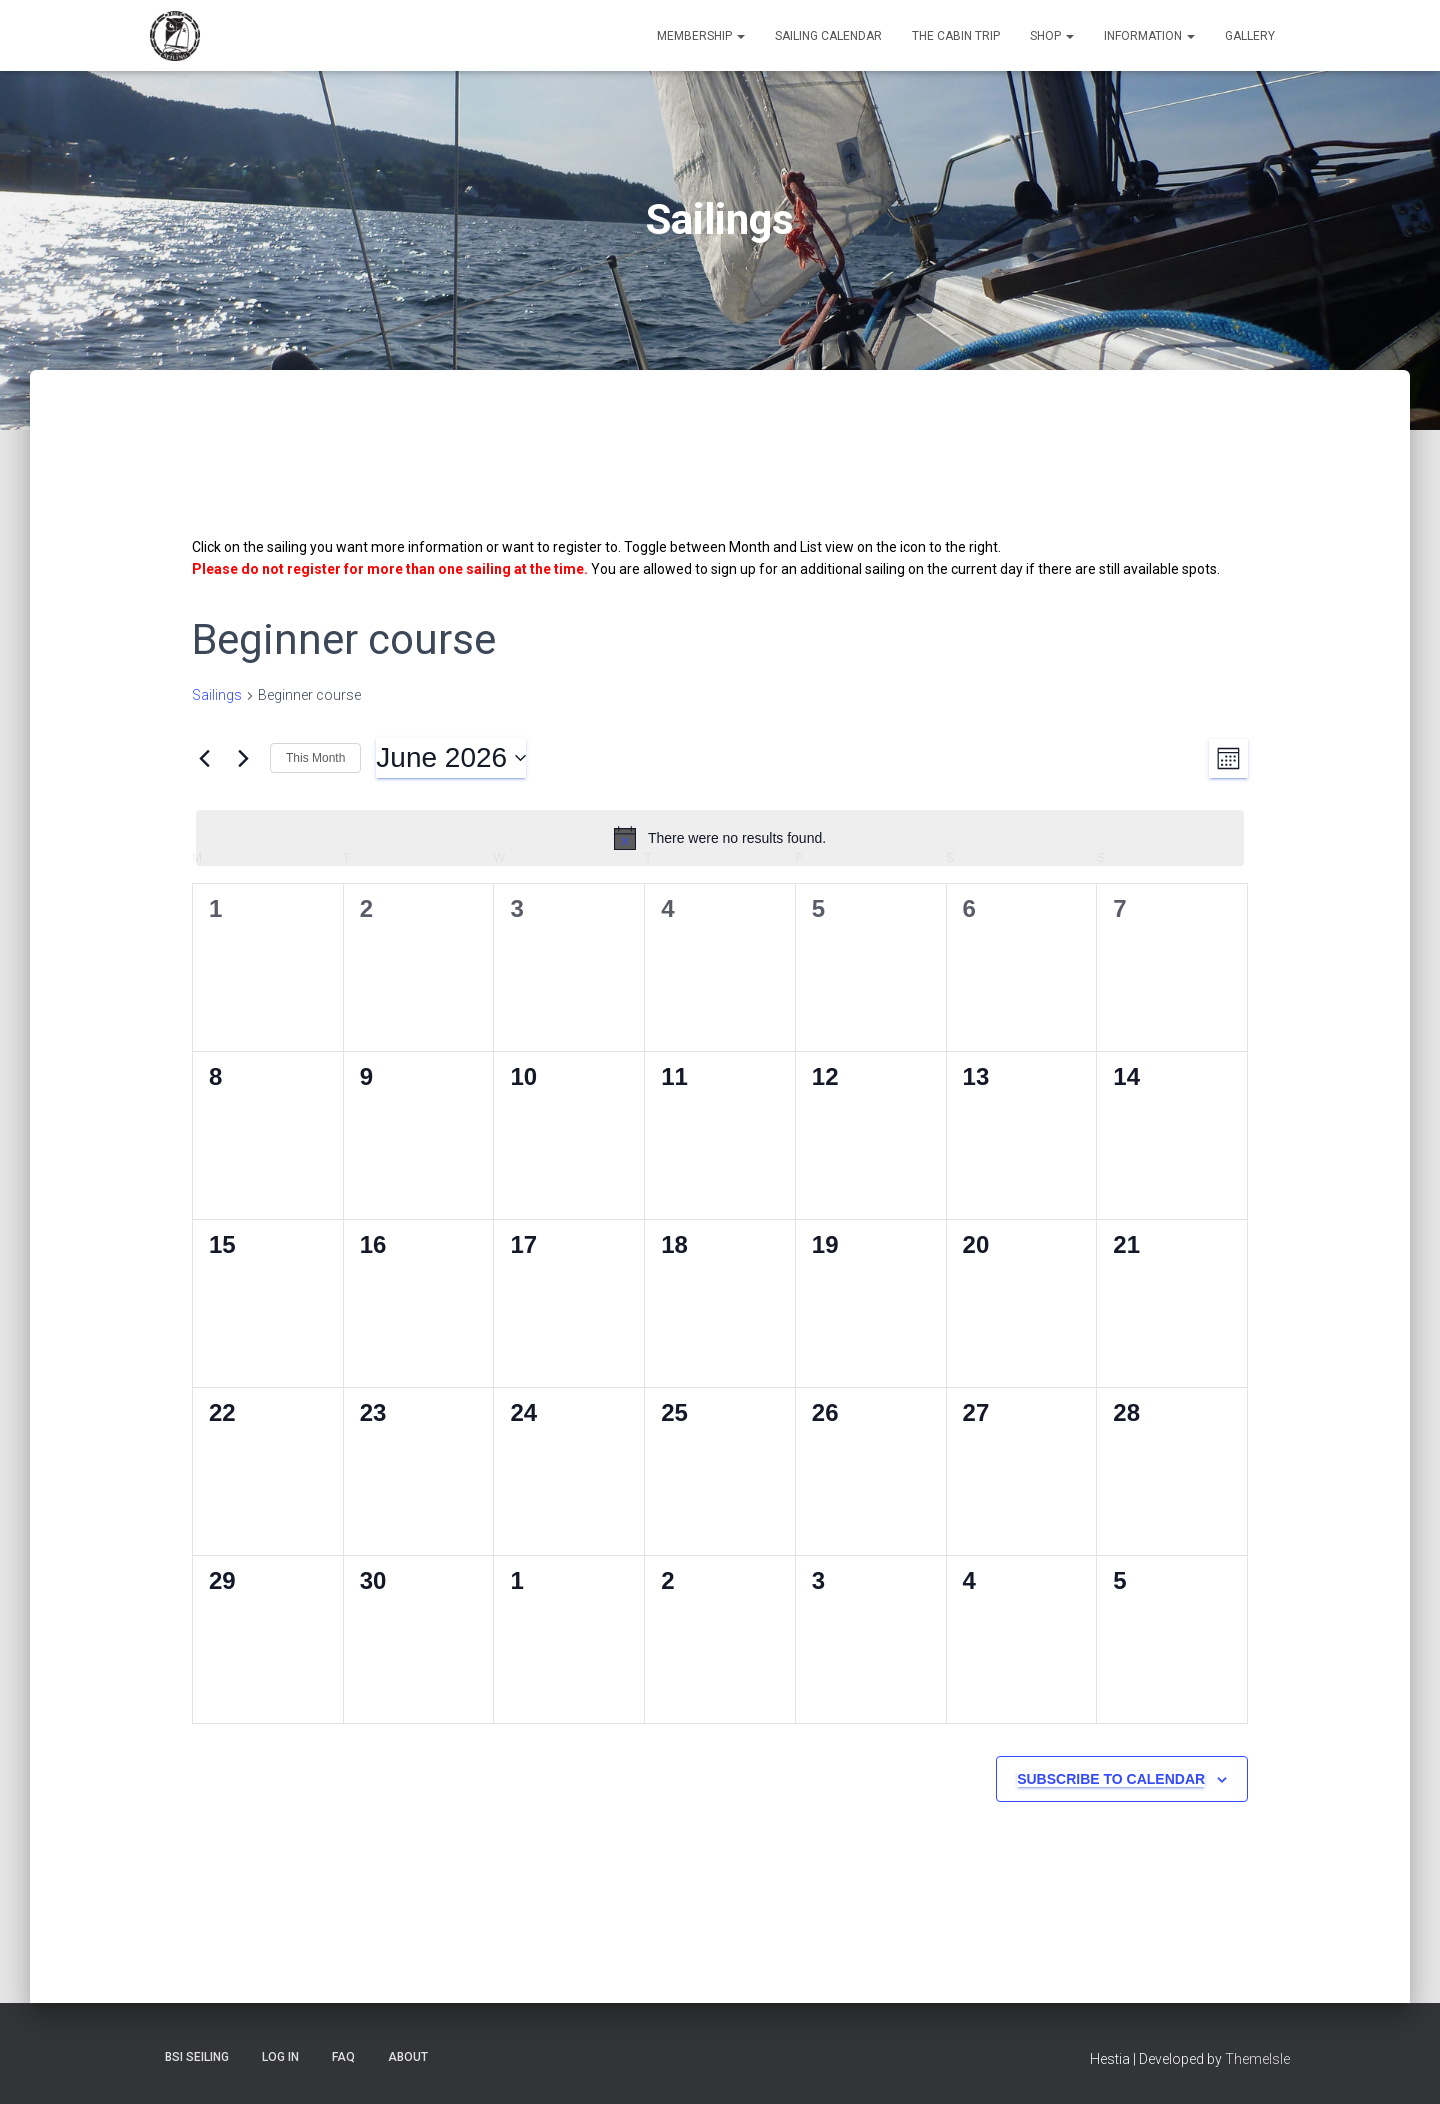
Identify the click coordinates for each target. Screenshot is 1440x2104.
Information (1149, 36)
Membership (701, 36)
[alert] (720, 838)
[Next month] (243, 758)
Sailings (217, 695)
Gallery (1250, 36)
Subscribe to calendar (1111, 1779)
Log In (280, 2057)
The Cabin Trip (956, 36)
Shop (1052, 36)
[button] (740, 36)
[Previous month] (204, 758)
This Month (315, 758)
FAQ (343, 2057)
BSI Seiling (197, 2057)
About (408, 2057)
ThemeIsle (1257, 2059)
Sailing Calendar (828, 36)
